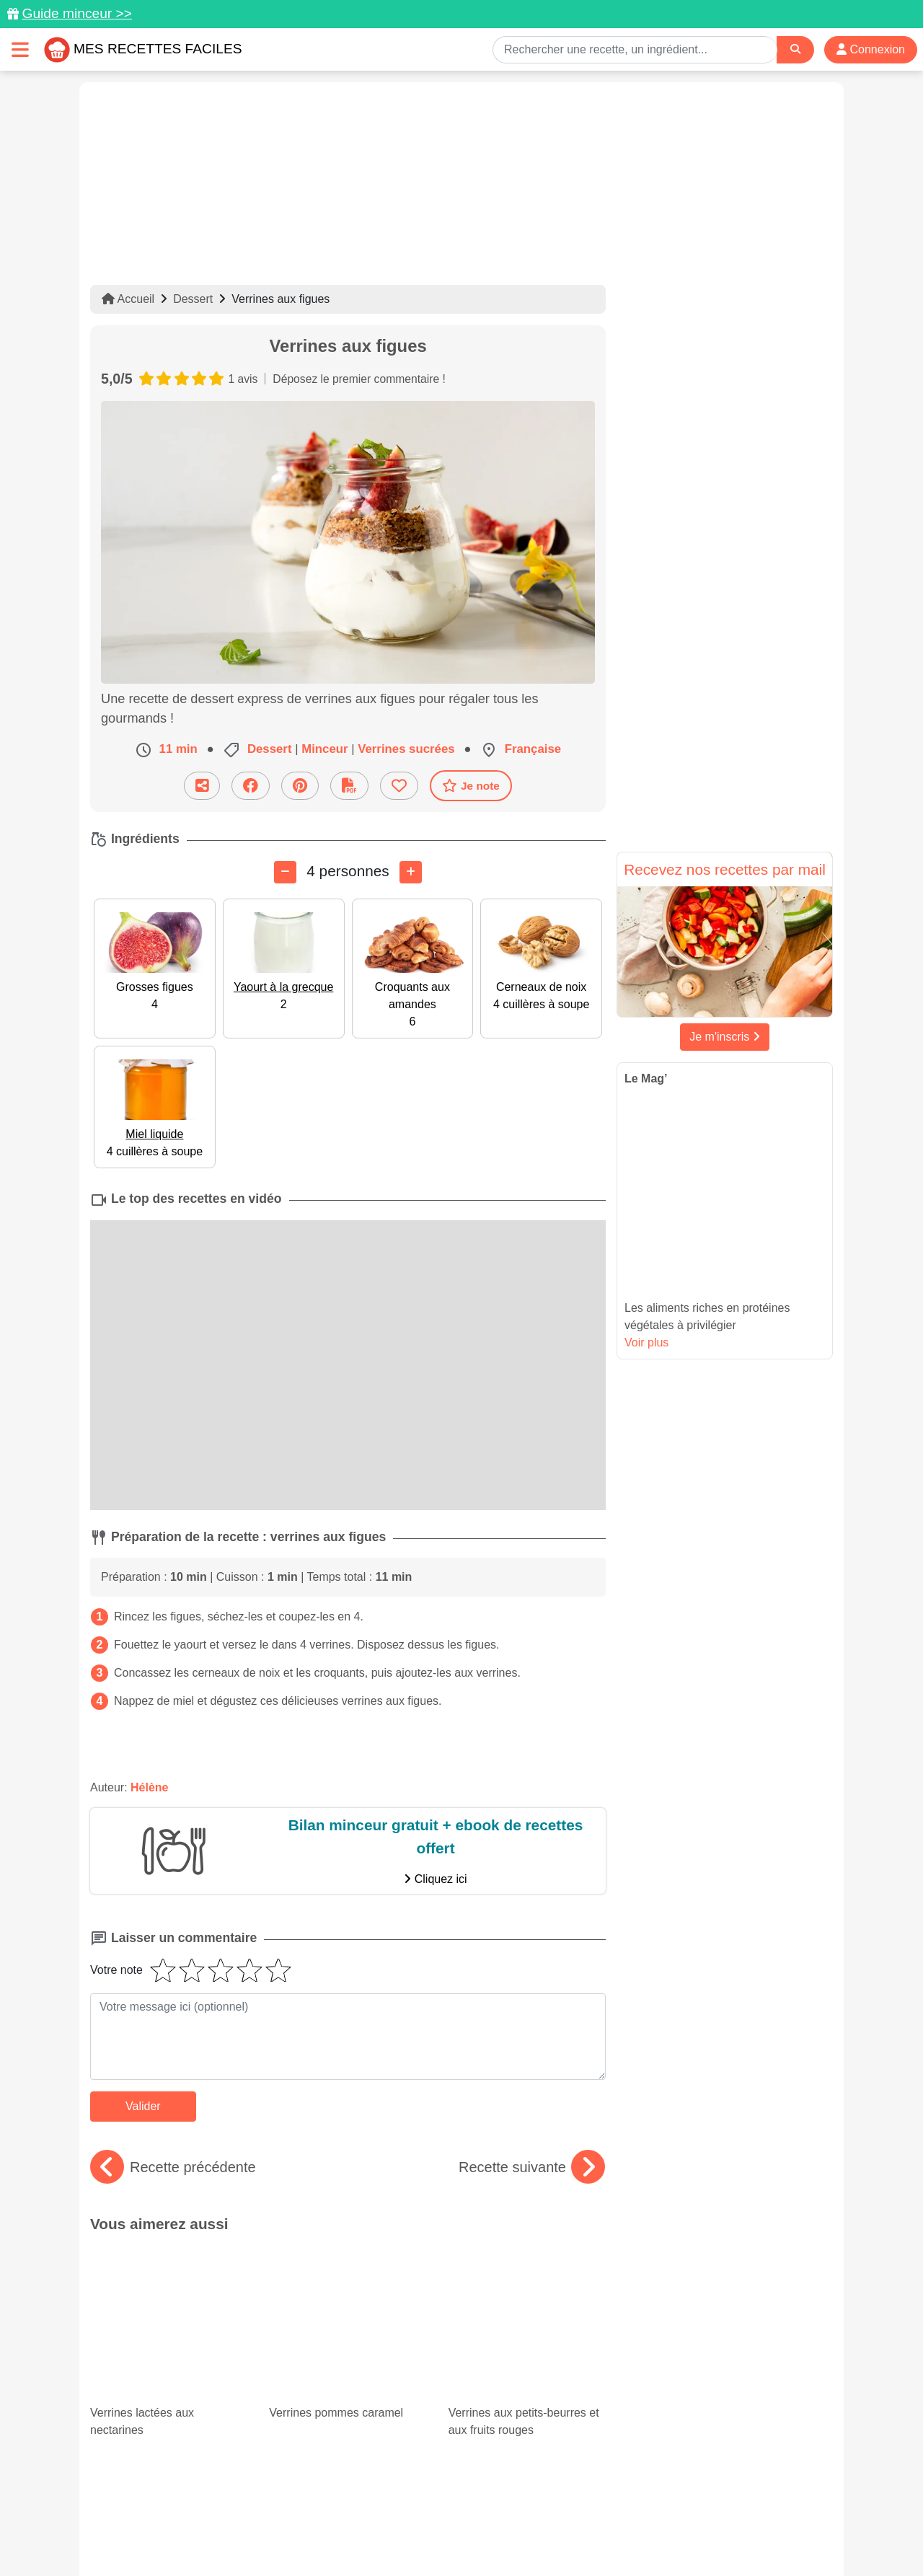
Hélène (149, 1787)
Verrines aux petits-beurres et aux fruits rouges (527, 2285)
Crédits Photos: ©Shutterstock (333, 2534)
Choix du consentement (475, 2534)
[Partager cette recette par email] (202, 786)
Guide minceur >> (77, 13)
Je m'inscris (724, 1037)
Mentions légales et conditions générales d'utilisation (447, 2519)
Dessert (193, 299)
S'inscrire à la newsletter (602, 2534)
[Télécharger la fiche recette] (349, 786)
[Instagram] (517, 2492)
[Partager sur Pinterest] (300, 786)
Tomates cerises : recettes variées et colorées (347, 2366)
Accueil (128, 299)
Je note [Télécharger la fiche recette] (471, 785)
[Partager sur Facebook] (250, 786)
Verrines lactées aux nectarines (168, 2285)
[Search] (795, 49)
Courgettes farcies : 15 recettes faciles (168, 2366)
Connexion (870, 49)
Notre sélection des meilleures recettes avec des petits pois (527, 2366)
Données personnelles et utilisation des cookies (202, 2519)
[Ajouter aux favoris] (399, 786)
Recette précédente (173, 2167)
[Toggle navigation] (20, 49)
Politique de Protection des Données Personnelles (697, 2519)
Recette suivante (532, 2167)
